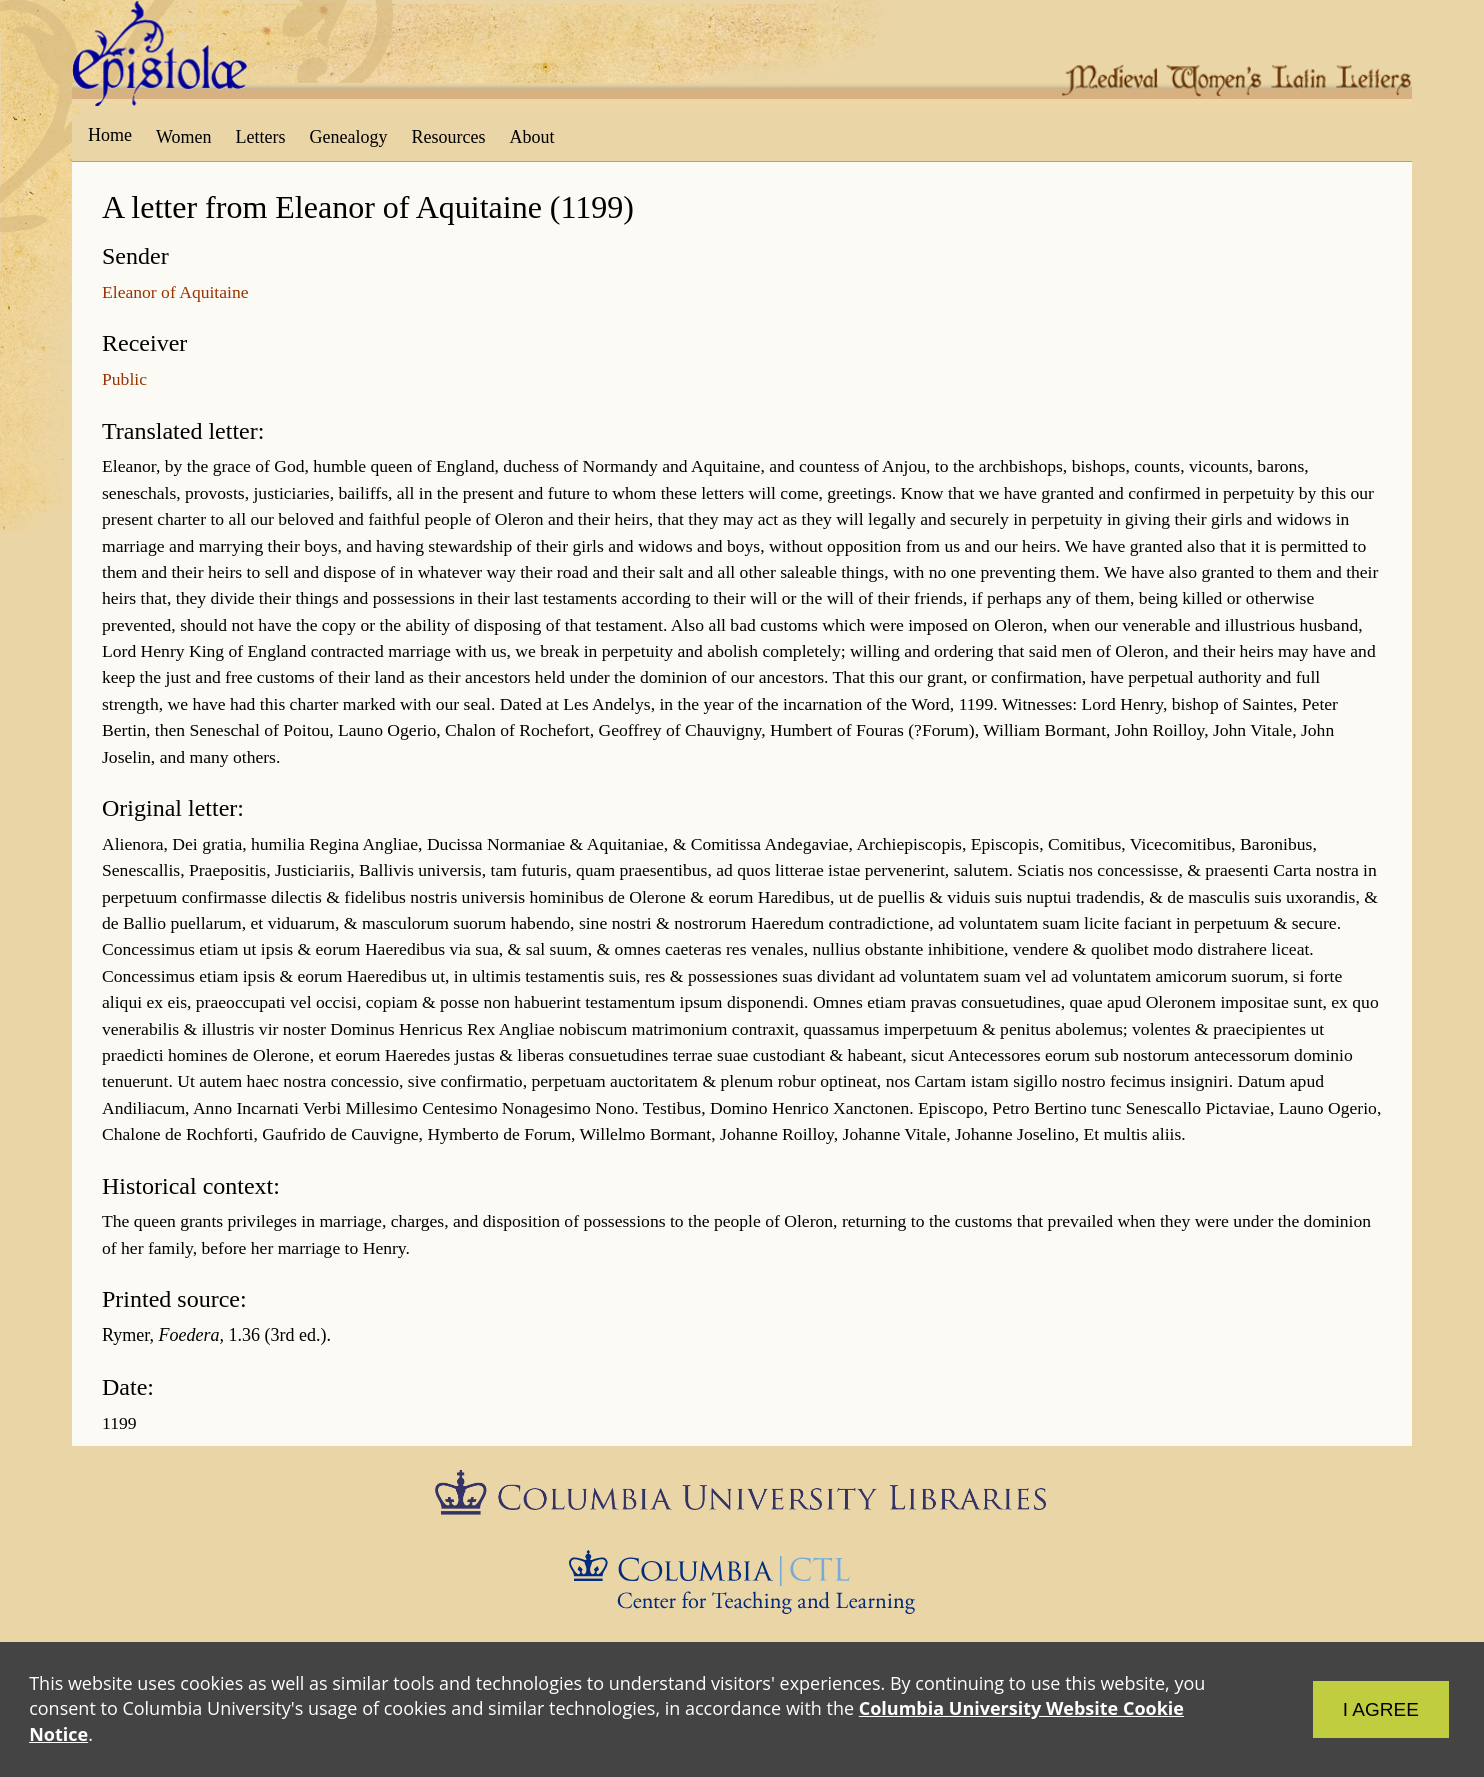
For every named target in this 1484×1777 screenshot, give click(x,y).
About (531, 137)
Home (110, 135)
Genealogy (349, 137)
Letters (261, 137)
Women (184, 137)
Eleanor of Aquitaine (175, 292)
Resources (449, 137)
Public (124, 379)
